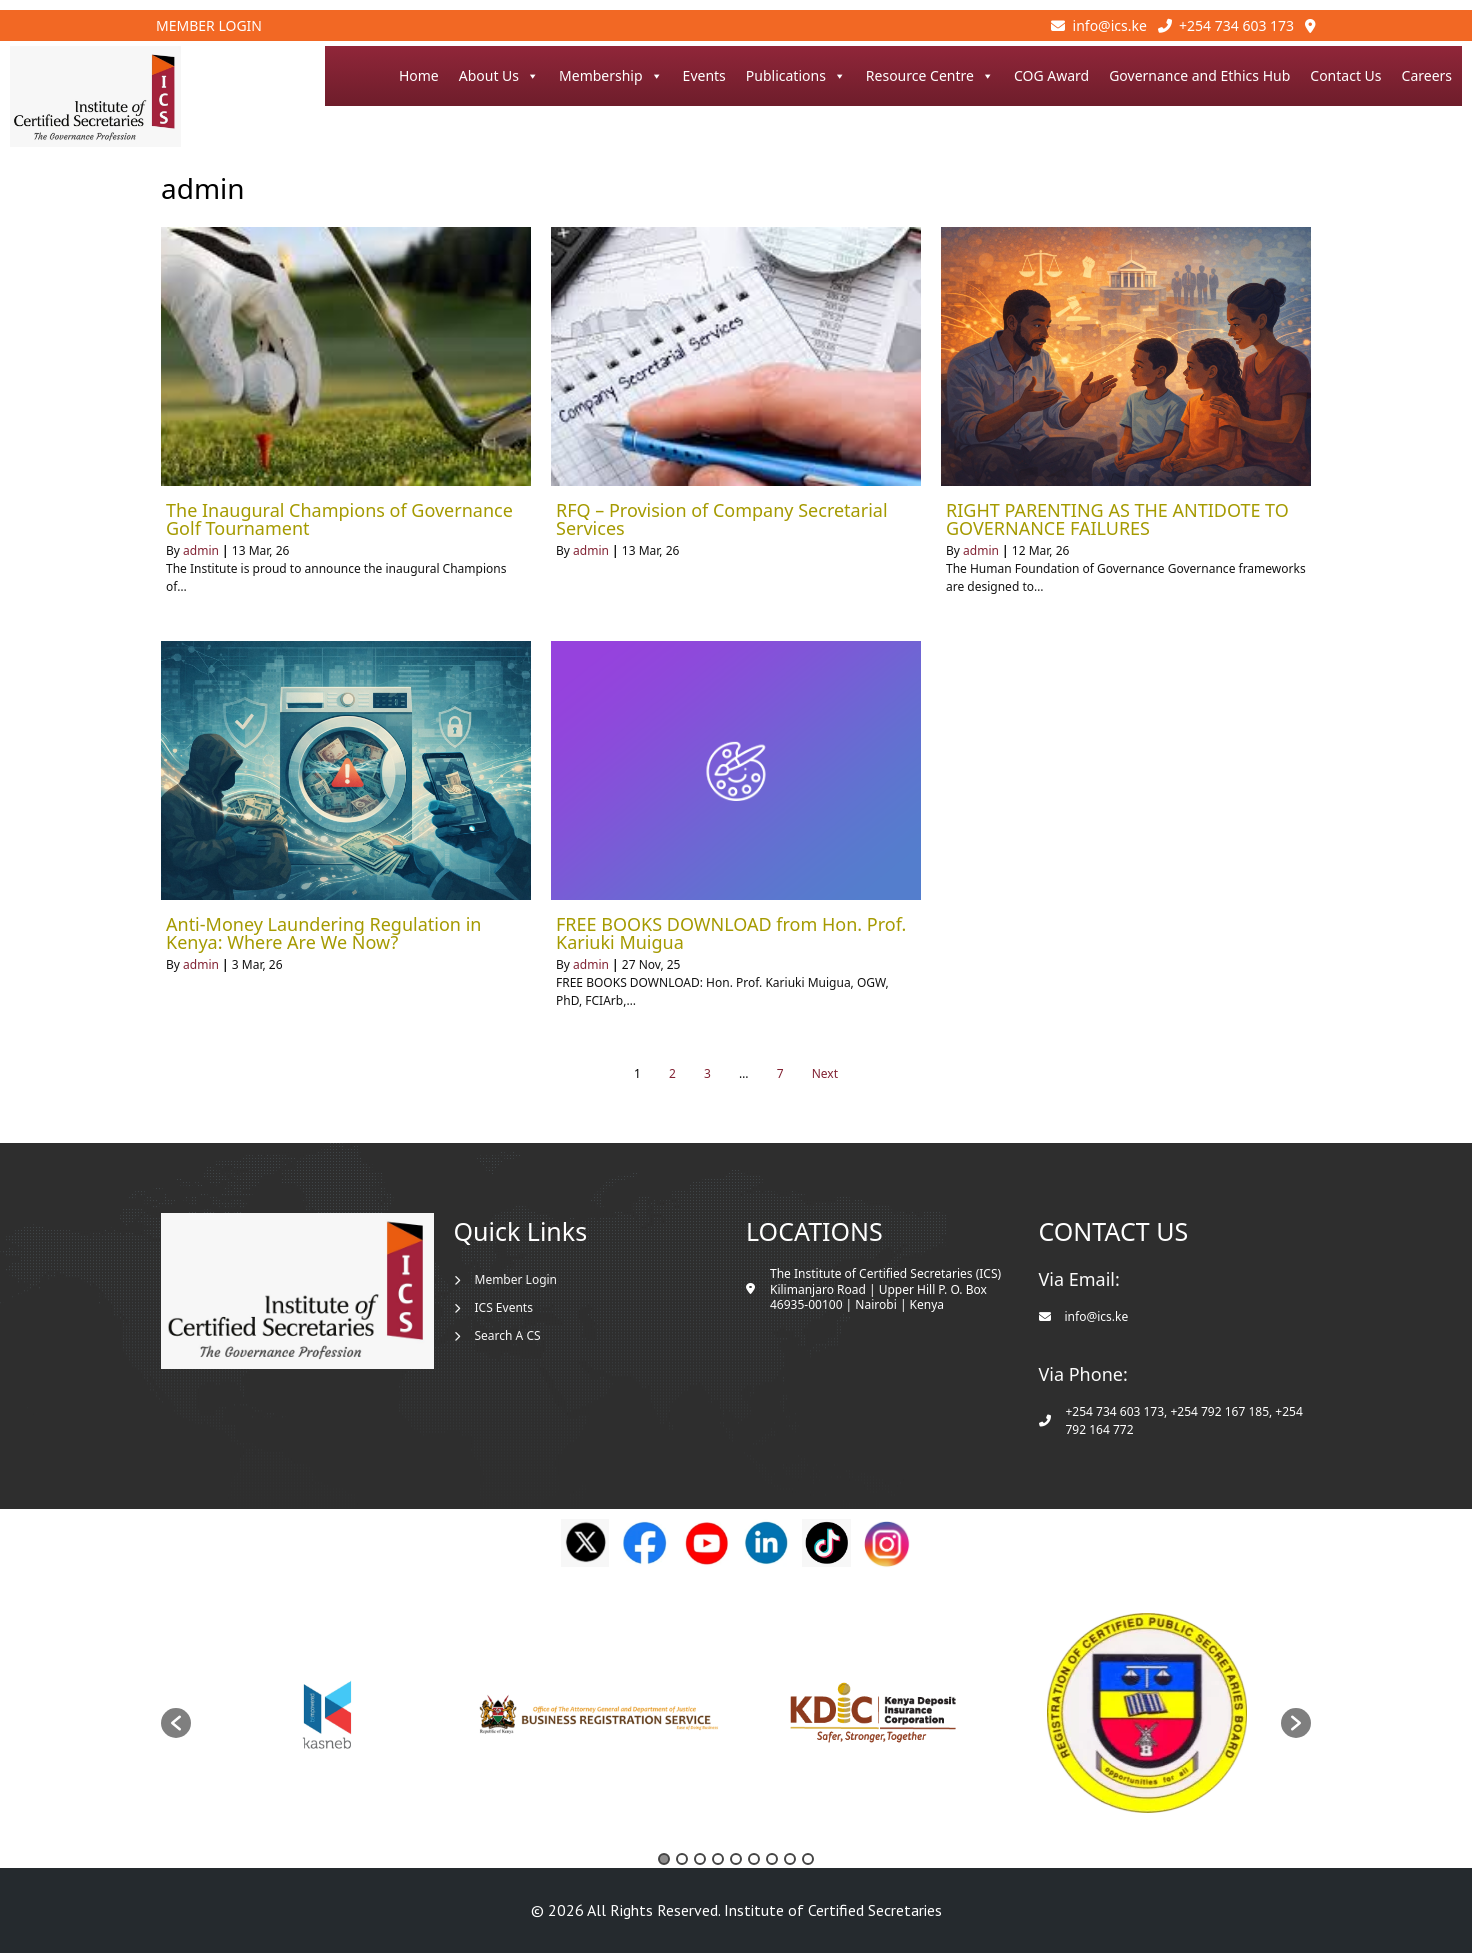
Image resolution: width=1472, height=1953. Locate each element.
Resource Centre (930, 76)
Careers (1427, 75)
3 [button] (700, 1859)
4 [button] (718, 1859)
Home (419, 75)
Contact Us (1345, 75)
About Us (499, 76)
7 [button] (772, 1859)
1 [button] (664, 1859)
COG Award (1051, 75)
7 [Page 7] (780, 1073)
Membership (611, 76)
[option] (327, 1712)
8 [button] (790, 1859)
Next (825, 1073)
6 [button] (754, 1859)
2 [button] (682, 1859)
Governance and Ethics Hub (1199, 75)
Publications (796, 76)
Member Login (209, 25)
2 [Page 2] (672, 1073)
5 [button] (736, 1859)
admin (201, 550)
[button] (176, 1723)
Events (704, 75)
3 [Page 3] (707, 1073)
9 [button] (808, 1859)
